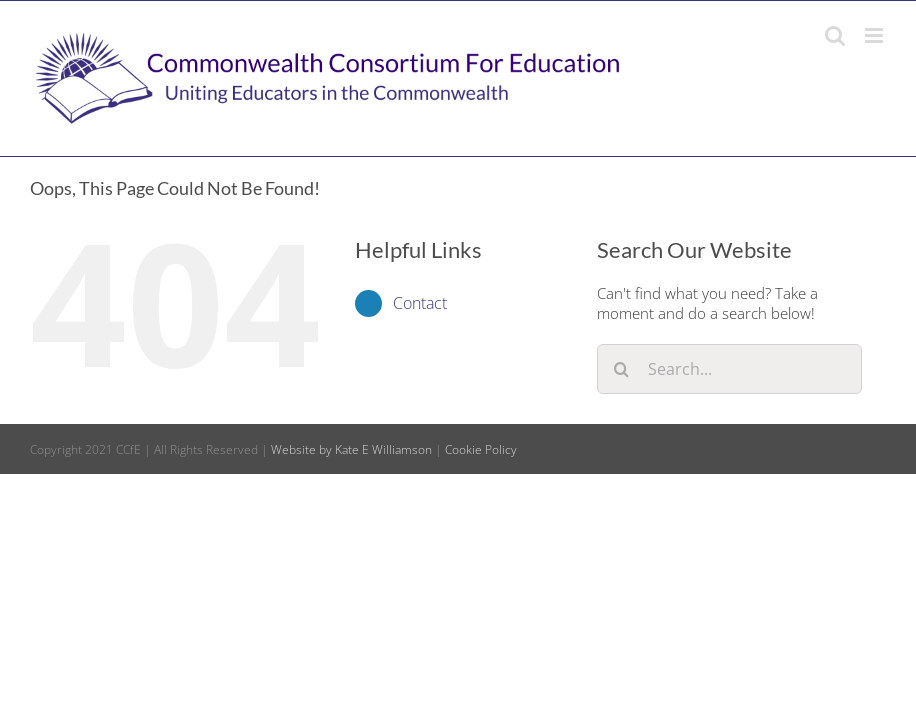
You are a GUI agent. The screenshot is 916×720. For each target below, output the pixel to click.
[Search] (622, 369)
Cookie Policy (481, 449)
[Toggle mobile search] (835, 35)
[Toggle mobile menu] (875, 35)
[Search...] (729, 369)
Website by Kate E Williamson (351, 449)
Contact (420, 303)
